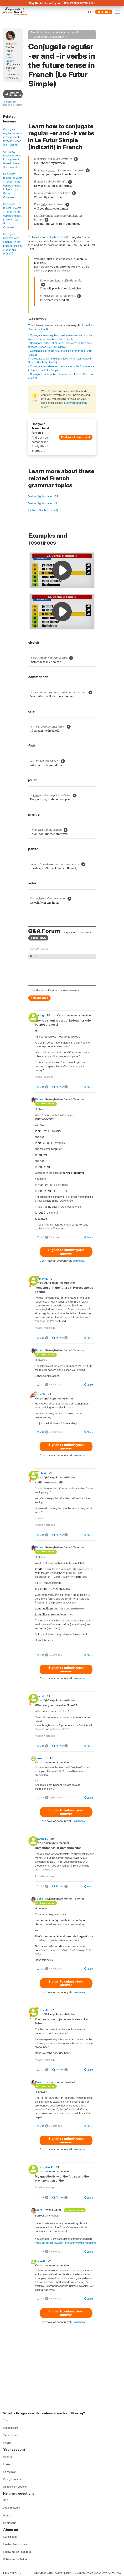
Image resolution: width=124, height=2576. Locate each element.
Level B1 (75, 32)
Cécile (44, 1108)
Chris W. (45, 1418)
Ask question (39, 998)
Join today (79, 1270)
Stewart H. (48, 2060)
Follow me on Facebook (17, 2560)
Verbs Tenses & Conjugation (49, 36)
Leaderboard (10, 2436)
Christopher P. (50, 2220)
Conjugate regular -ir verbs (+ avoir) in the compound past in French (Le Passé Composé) (12, 215)
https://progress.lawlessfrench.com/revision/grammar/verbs (74, 2304)
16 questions (9, 101)
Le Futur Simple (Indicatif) (53, 237)
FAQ (5, 2509)
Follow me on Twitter (15, 2568)
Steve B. (45, 2324)
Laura (43, 2263)
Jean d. (46, 1731)
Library (47, 32)
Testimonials (10, 2444)
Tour (6, 2428)
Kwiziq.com (10, 2545)
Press (6, 2524)
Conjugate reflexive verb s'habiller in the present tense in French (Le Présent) (12, 243)
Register (8, 2465)
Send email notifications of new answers (55, 990)
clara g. (46, 1015)
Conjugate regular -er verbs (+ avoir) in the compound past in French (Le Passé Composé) (12, 185)
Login (6, 2472)
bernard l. (46, 1797)
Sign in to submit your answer (66, 1262)
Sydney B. (47, 1288)
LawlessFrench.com (15, 2552)
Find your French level (75, 437)
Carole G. (47, 1498)
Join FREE (103, 11)
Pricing (7, 2451)
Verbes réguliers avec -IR (42, 503)
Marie (43, 2133)
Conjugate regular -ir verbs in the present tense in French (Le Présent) (12, 159)
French (35, 32)
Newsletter (9, 2480)
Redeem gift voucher (15, 2495)
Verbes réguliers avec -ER (43, 496)
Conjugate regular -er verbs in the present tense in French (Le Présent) (12, 137)
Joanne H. (47, 1879)
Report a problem (12, 105)
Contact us (9, 2531)
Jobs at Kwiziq (11, 2516)
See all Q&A (38, 937)
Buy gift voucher (12, 2487)
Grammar (61, 32)
